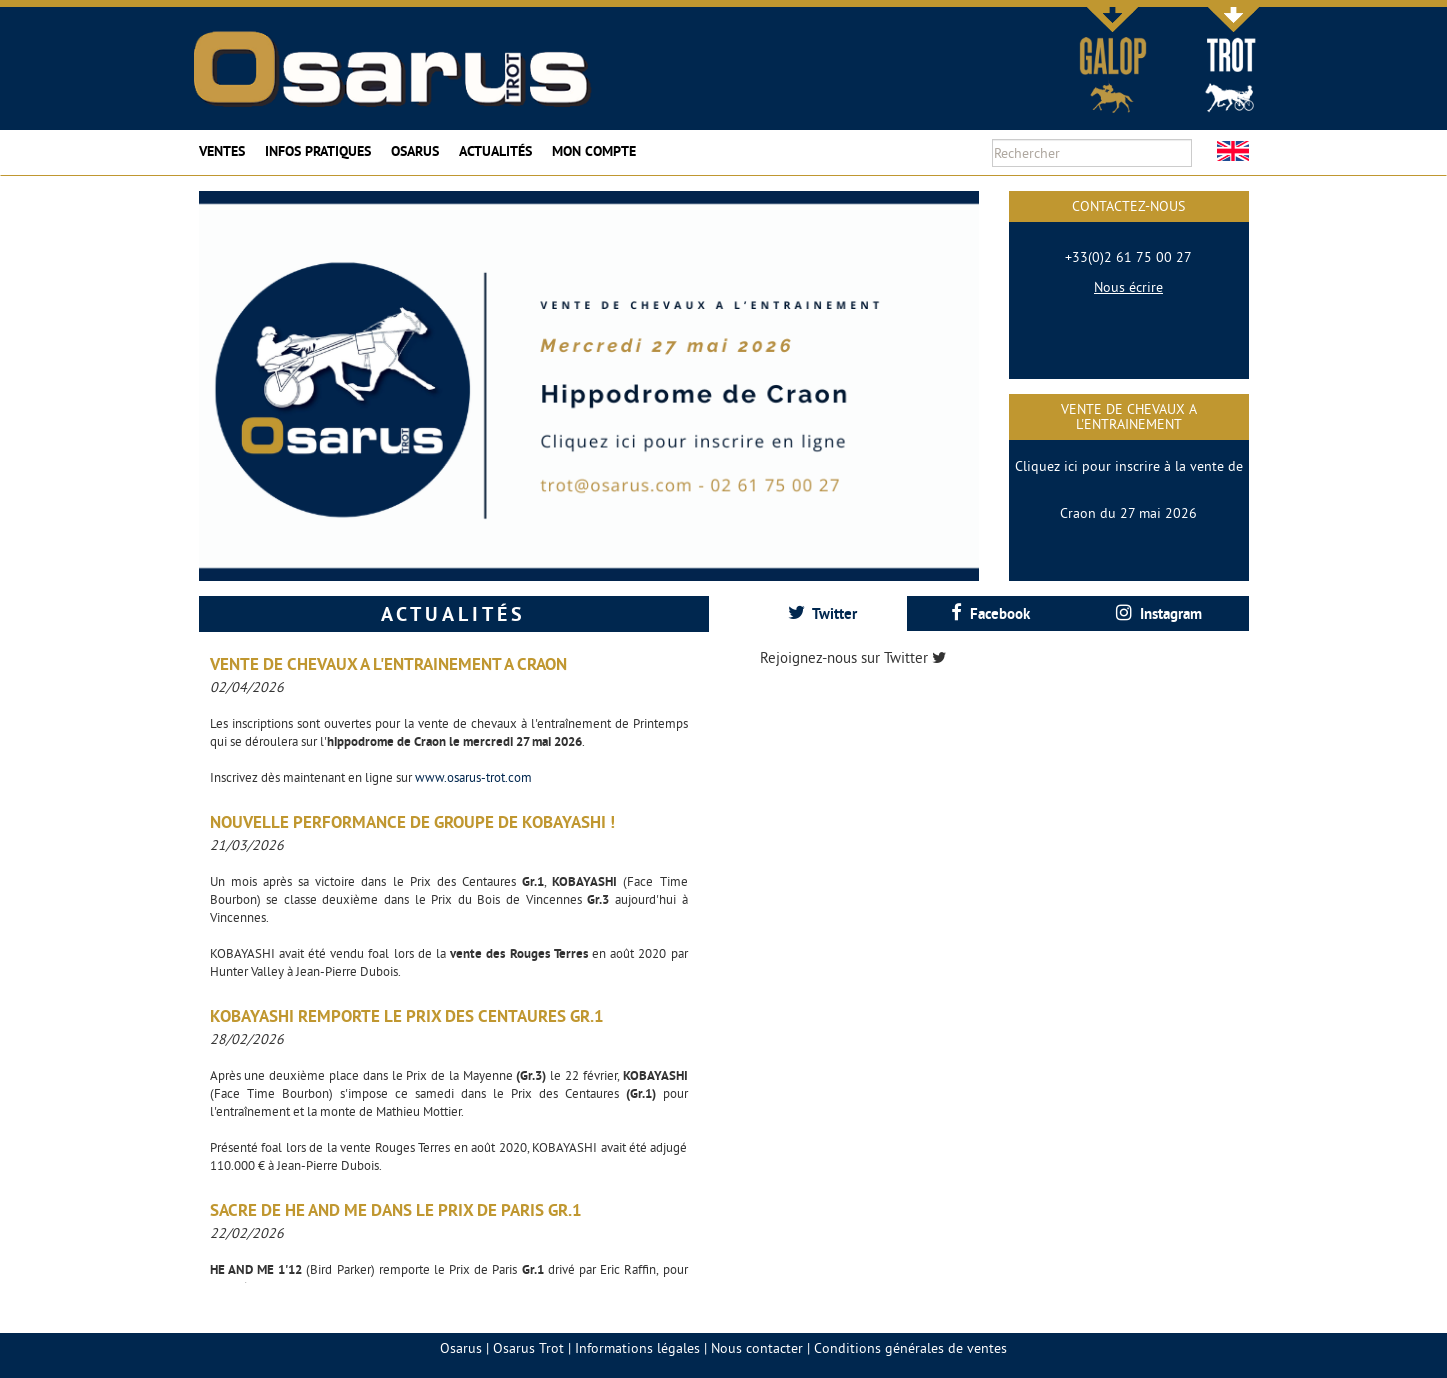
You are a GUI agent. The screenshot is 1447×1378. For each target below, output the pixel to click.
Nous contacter (757, 1348)
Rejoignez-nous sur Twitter (853, 657)
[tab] (823, 613)
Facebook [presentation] (990, 613)
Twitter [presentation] (822, 613)
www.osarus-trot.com (473, 777)
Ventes (222, 151)
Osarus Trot (528, 1348)
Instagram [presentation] (1159, 613)
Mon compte (594, 151)
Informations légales (637, 1348)
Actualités (495, 151)
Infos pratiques (318, 151)
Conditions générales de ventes (910, 1348)
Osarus (415, 151)
